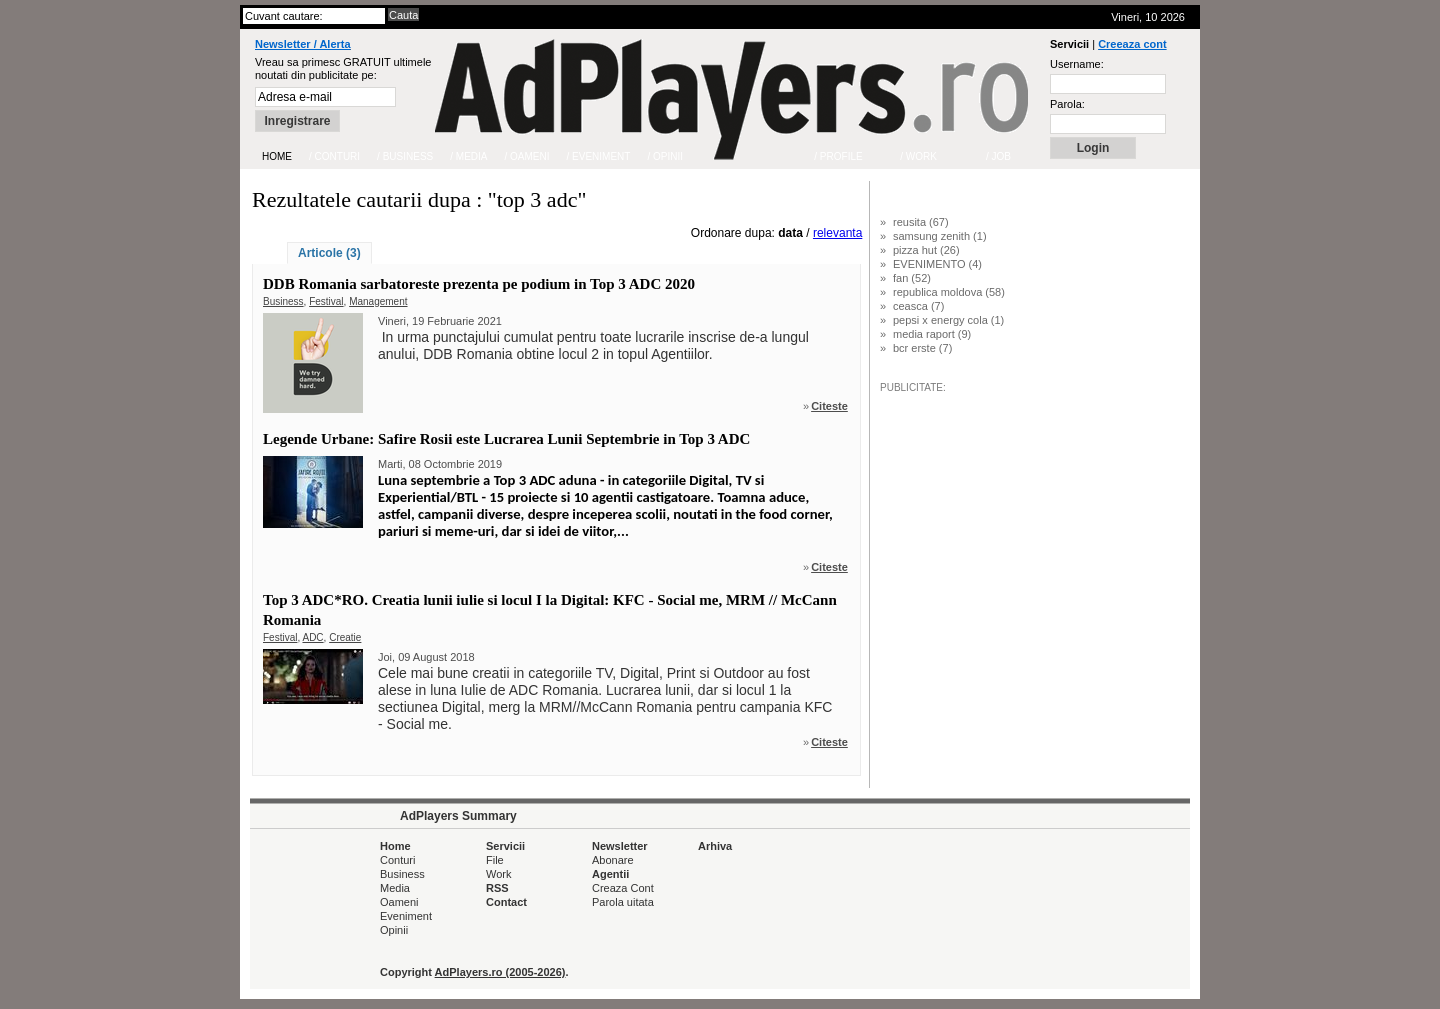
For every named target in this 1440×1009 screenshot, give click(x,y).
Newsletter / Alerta (303, 44)
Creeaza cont (1132, 44)
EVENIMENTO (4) (937, 264)
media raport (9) (932, 334)
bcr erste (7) (922, 348)
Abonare (613, 860)
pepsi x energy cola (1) (948, 320)
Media (395, 888)
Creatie (345, 637)
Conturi (397, 860)
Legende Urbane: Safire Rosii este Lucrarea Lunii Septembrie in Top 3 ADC (506, 439)
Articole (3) (329, 253)
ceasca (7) (918, 306)
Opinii (394, 930)
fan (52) (912, 278)
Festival (326, 301)
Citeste (829, 406)
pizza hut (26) (926, 250)
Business (283, 301)
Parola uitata (623, 902)
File (495, 860)
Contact (506, 902)
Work (498, 874)
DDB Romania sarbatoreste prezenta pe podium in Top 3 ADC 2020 (479, 284)
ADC (312, 637)
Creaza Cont (623, 888)
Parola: (1067, 104)
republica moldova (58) (949, 292)
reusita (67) (921, 222)
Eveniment (406, 916)
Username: (1077, 64)
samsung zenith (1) (940, 236)
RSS (497, 888)
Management (378, 301)
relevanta (837, 233)
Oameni (399, 902)
